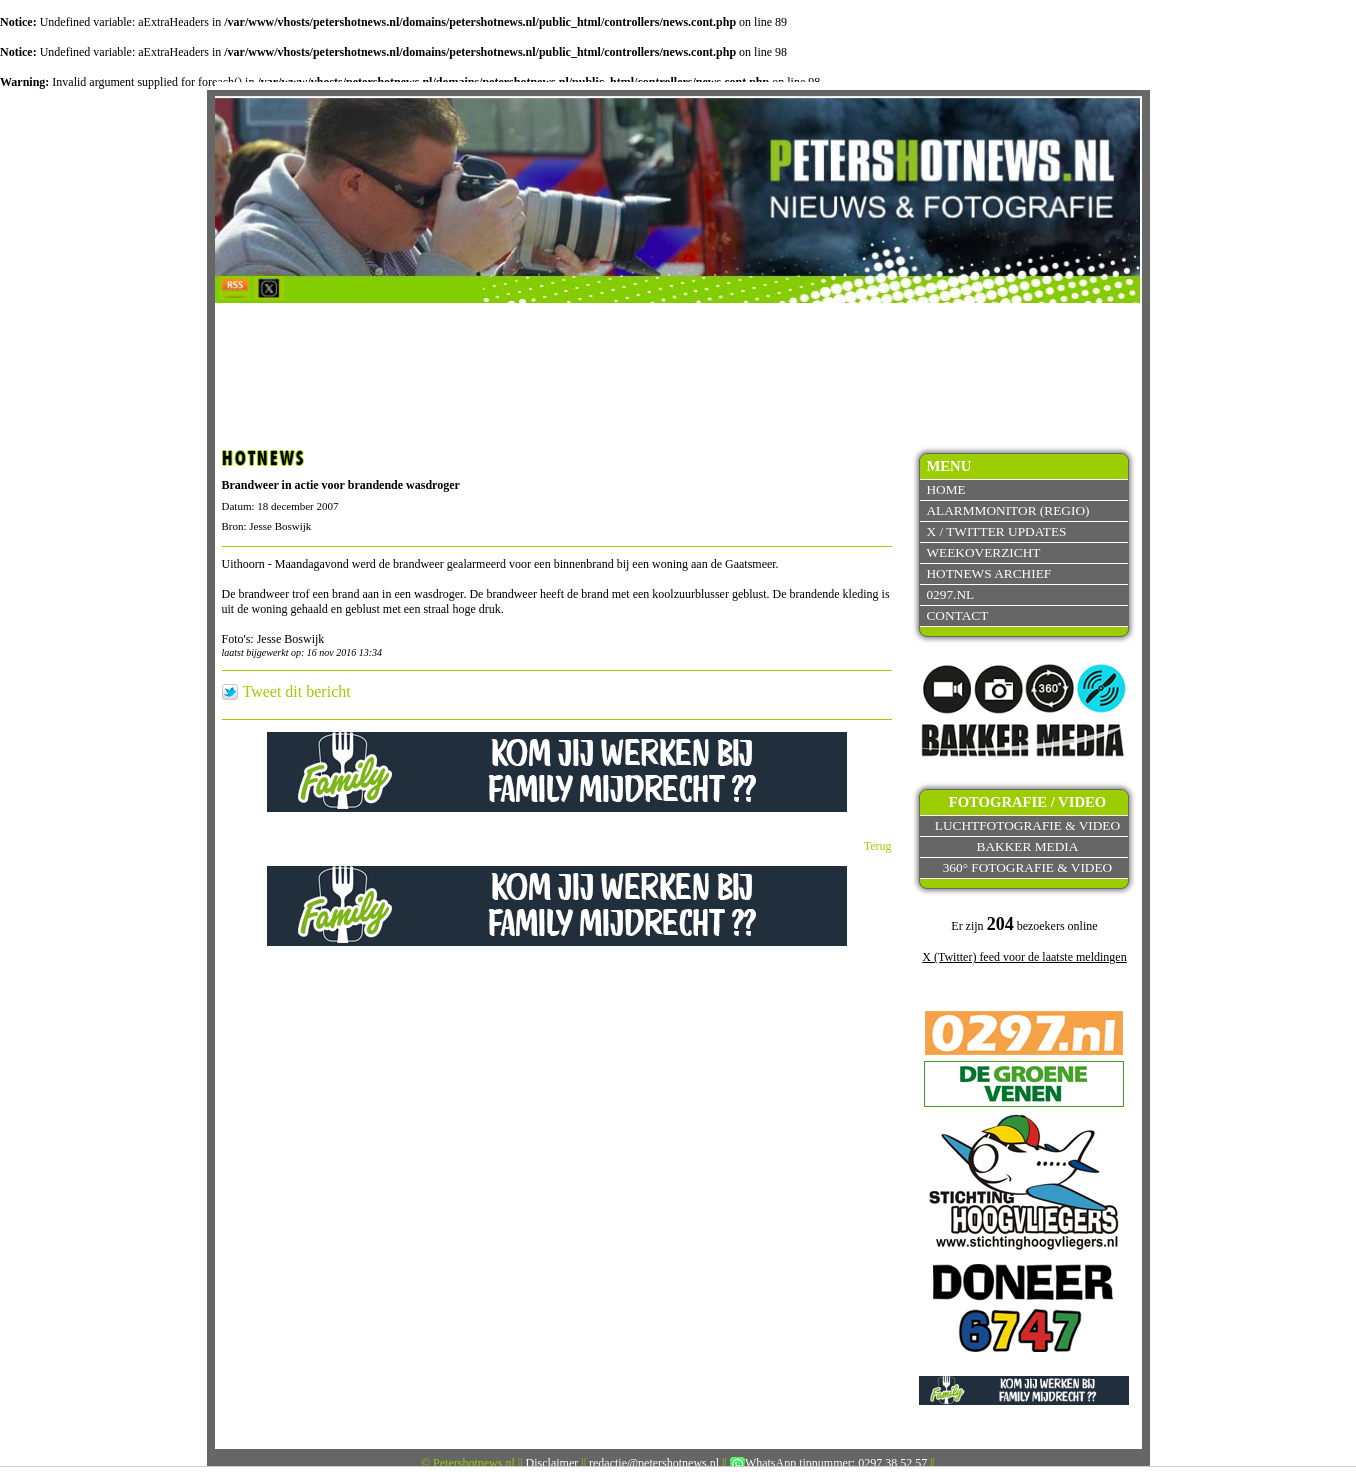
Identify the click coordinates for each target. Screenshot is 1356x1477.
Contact (957, 615)
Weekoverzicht (983, 552)
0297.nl (950, 594)
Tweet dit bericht (297, 692)
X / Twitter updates (996, 531)
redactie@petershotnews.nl (654, 1463)
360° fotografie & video (1028, 867)
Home (945, 489)
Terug (878, 846)
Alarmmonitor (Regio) (1007, 510)
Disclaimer (552, 1463)
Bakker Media (1028, 846)
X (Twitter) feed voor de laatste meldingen (1024, 957)
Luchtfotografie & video (1027, 825)
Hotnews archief (988, 573)
